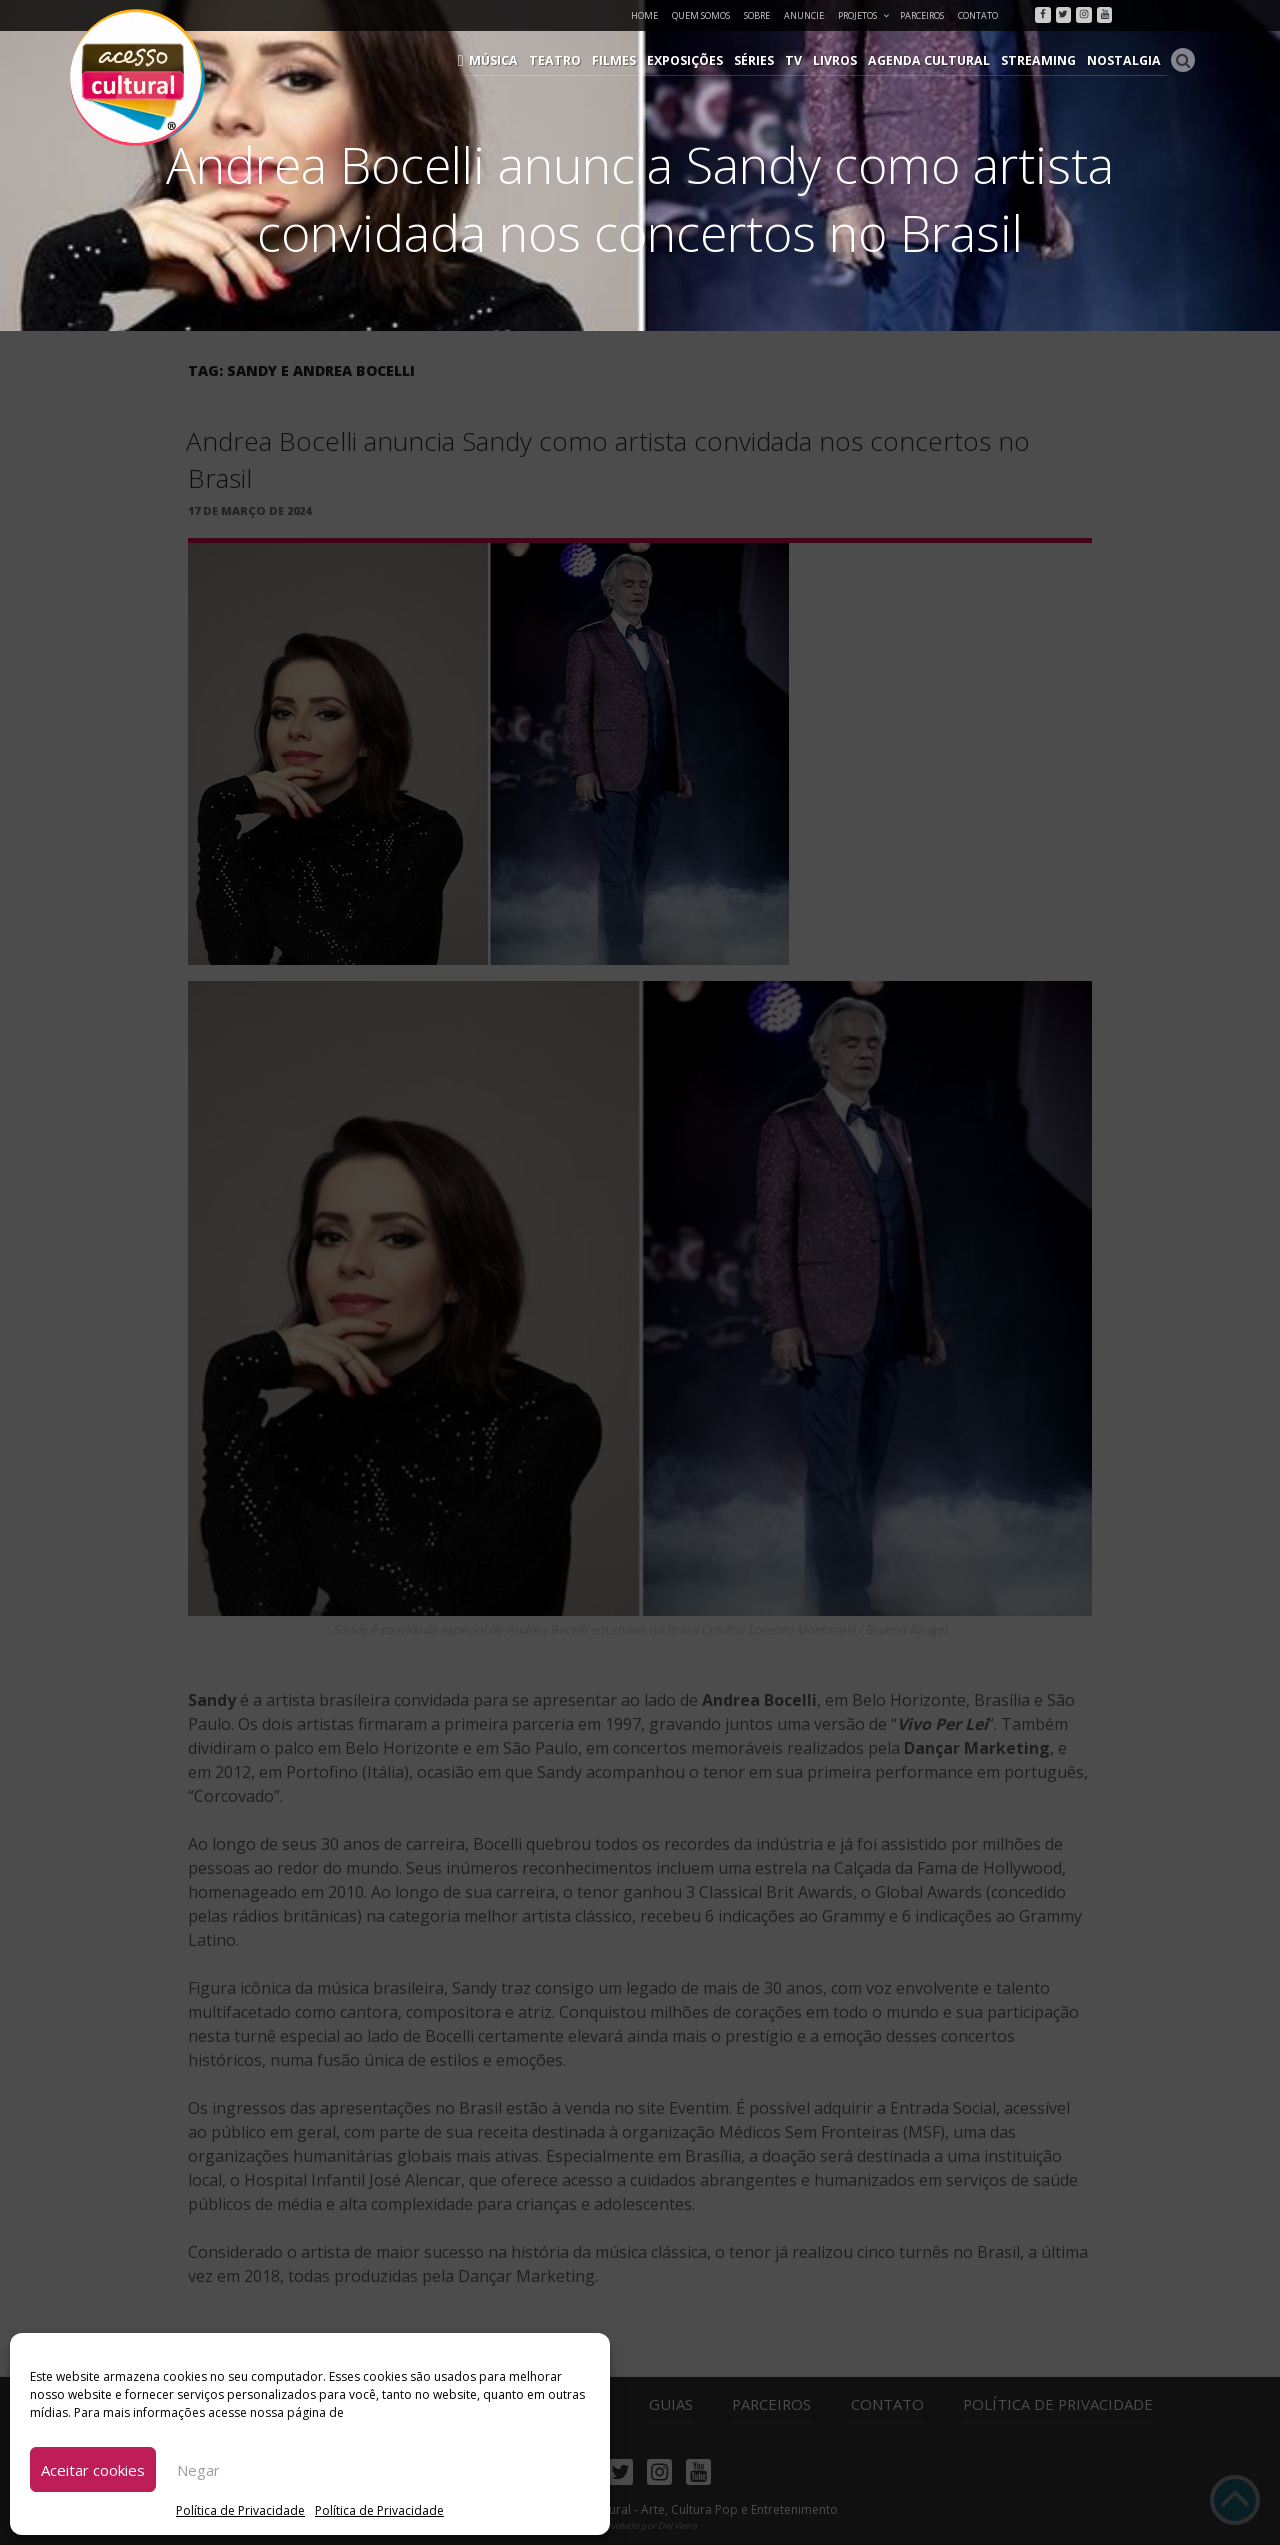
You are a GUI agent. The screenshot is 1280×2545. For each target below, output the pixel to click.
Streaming (1045, 60)
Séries (771, 60)
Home (644, 15)
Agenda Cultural (940, 60)
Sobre (757, 15)
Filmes (633, 60)
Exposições (703, 60)
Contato (978, 15)
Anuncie (804, 15)
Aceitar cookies (93, 2470)
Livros (849, 60)
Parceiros (922, 15)
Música (519, 60)
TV (809, 60)
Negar (198, 2470)
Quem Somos (701, 15)
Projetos (864, 15)
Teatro (577, 60)
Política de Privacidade (240, 2510)
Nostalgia (1126, 60)
